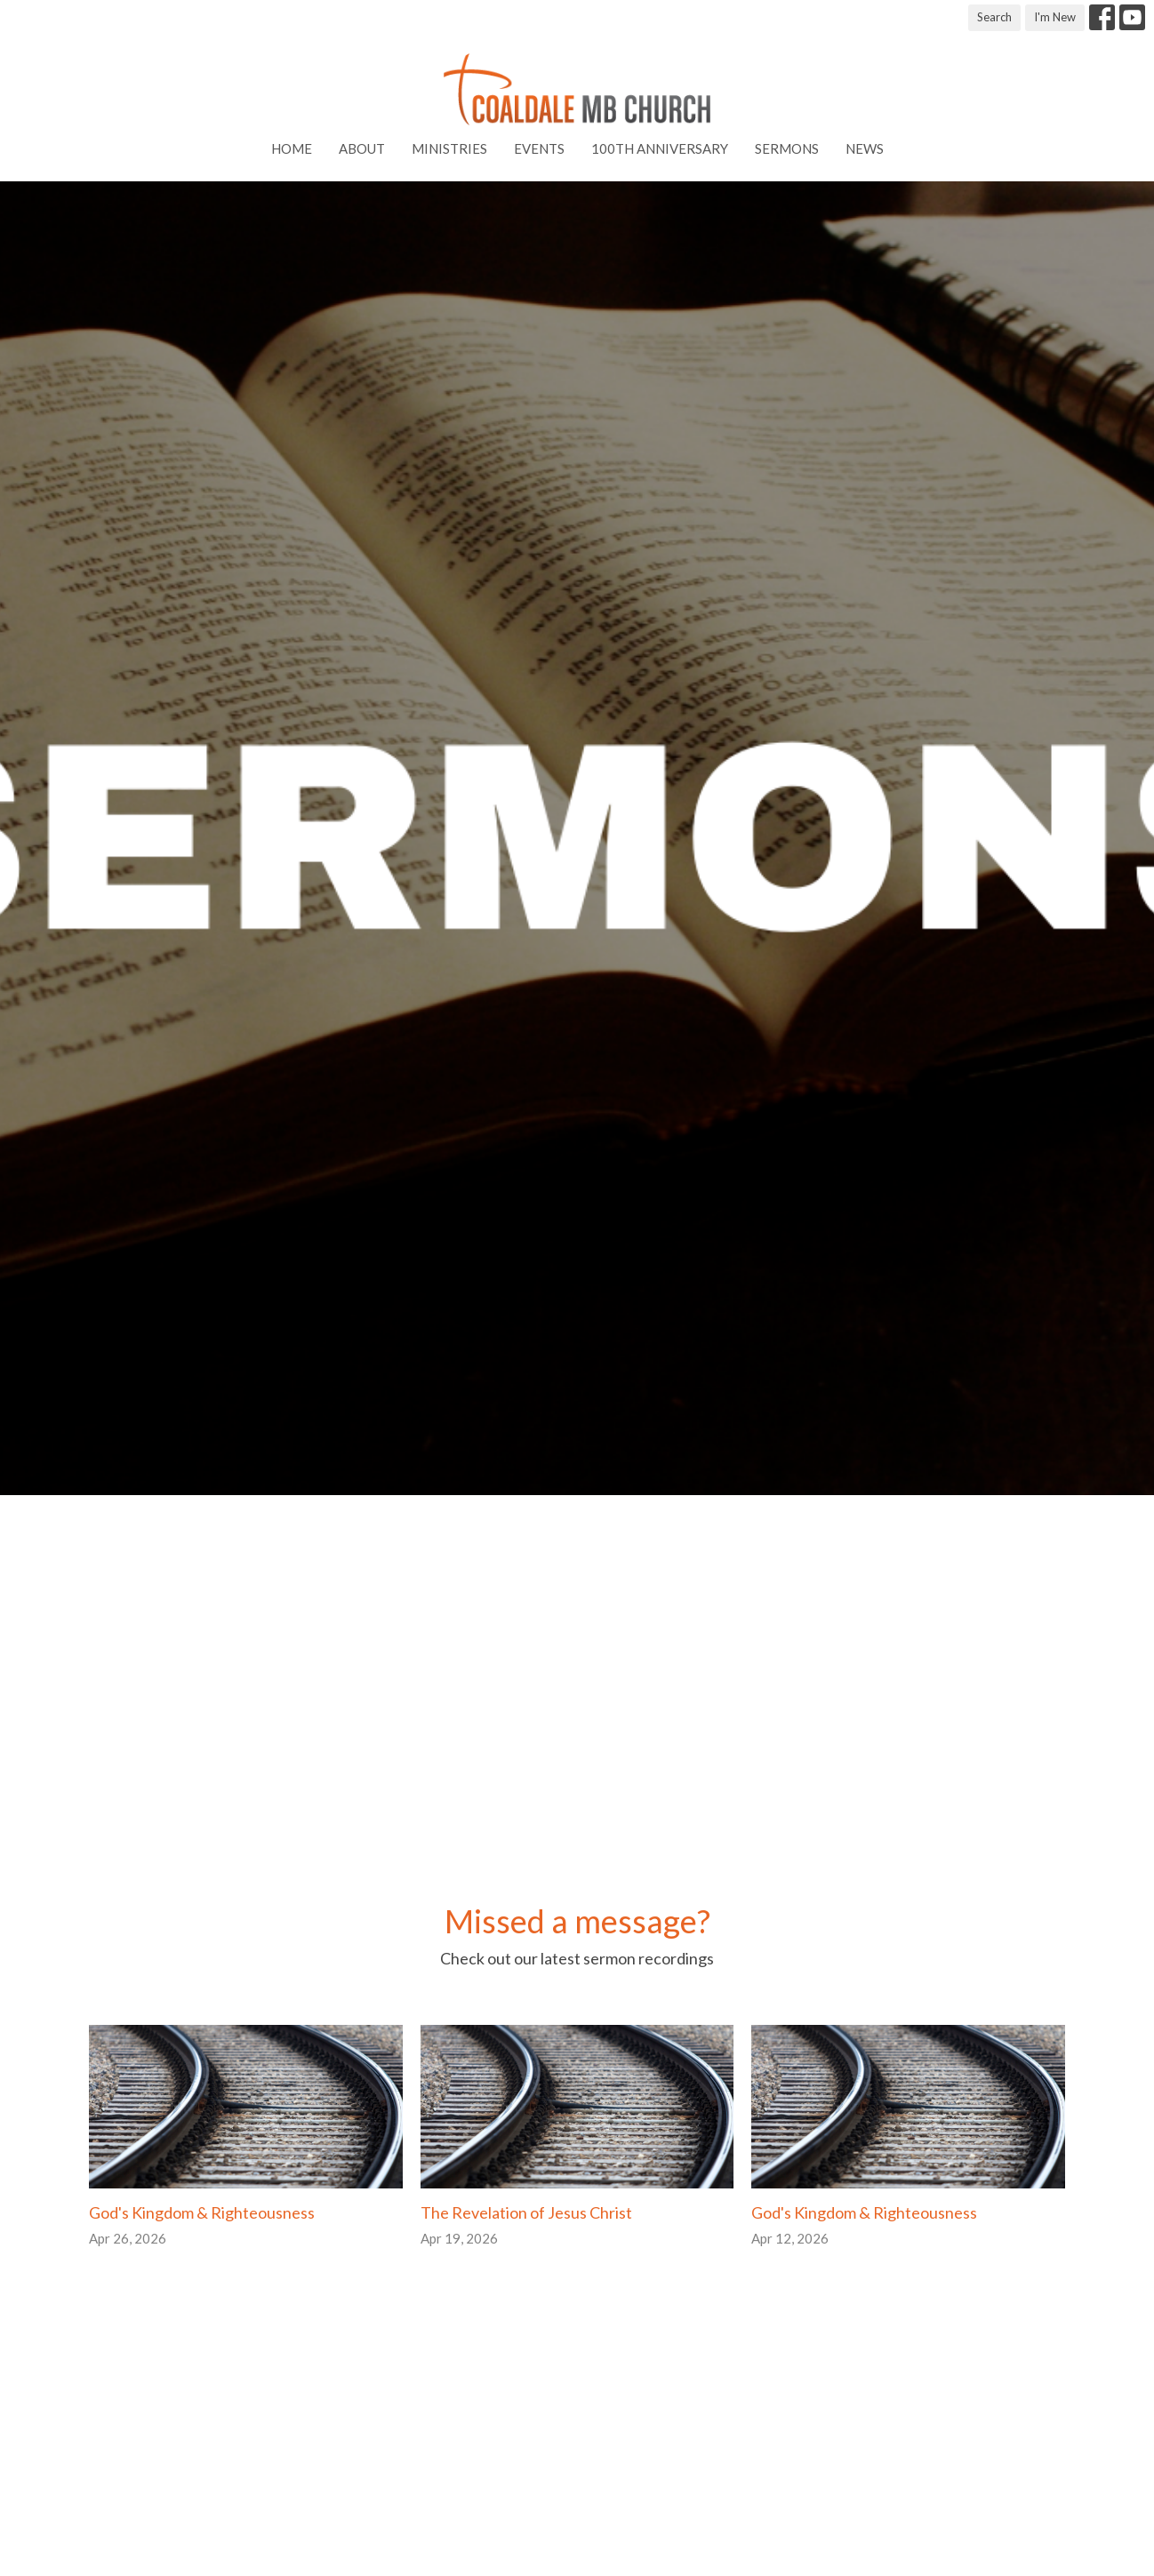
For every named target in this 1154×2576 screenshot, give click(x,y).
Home (291, 148)
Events (539, 148)
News (864, 148)
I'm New (1055, 17)
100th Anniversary (659, 148)
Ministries (449, 148)
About (362, 148)
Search (994, 17)
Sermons (787, 148)
